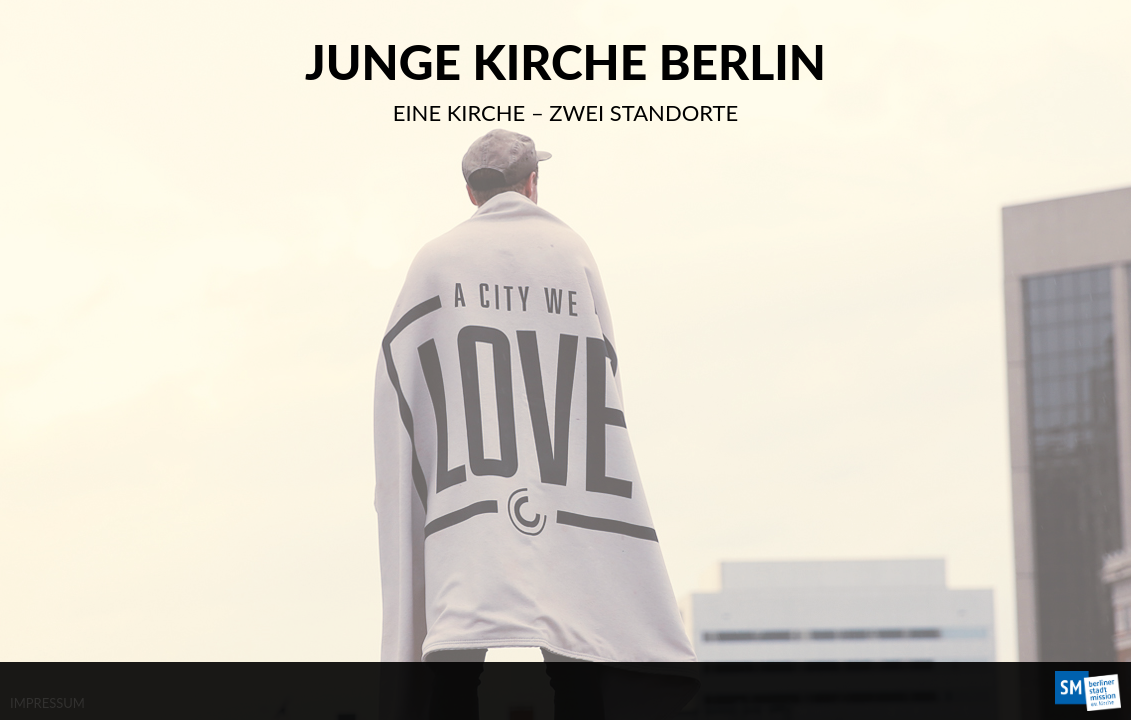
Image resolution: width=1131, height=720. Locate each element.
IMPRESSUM (47, 703)
